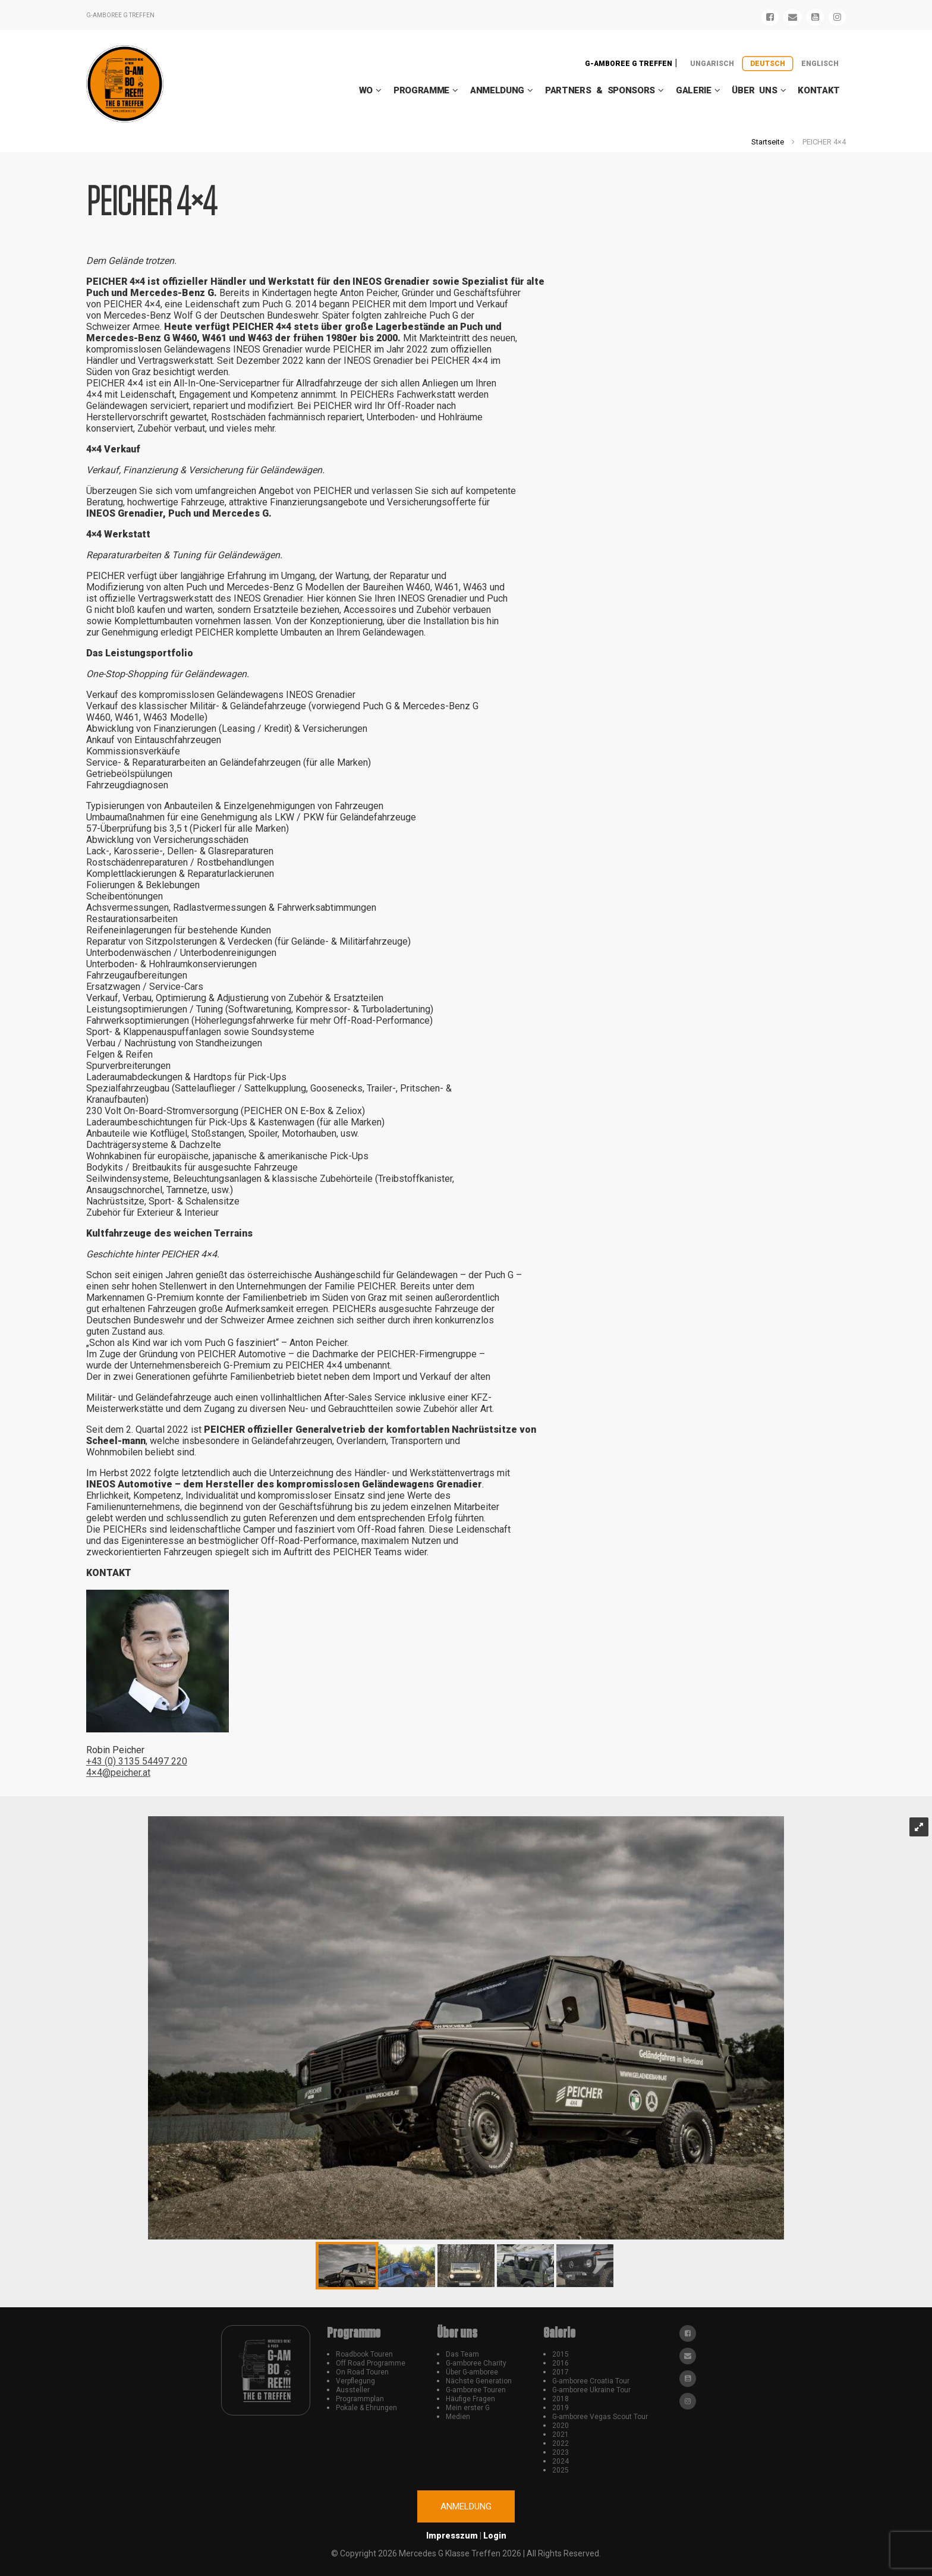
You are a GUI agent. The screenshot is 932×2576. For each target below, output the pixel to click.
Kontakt (819, 90)
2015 (560, 2354)
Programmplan (360, 2399)
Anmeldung (497, 90)
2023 (560, 2452)
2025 (560, 2470)
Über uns (754, 90)
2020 (560, 2425)
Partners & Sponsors (600, 90)
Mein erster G (468, 2408)
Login (494, 2535)
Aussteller (353, 2390)
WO (366, 90)
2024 (560, 2461)
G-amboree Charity (476, 2363)
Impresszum (452, 2535)
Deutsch (767, 63)
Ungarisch (712, 63)
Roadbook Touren (364, 2354)
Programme (421, 90)
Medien (458, 2417)
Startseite (767, 141)
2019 (560, 2408)
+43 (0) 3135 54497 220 (136, 1761)
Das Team (462, 2354)
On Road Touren (362, 2372)
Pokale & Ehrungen (366, 2408)
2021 (560, 2434)
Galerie (693, 90)
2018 (560, 2399)
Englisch (820, 63)
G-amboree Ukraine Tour (591, 2390)
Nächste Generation (479, 2381)
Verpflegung (355, 2381)
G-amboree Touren (476, 2390)
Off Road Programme (370, 2363)
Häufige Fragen (470, 2399)
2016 (560, 2363)
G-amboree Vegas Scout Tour (600, 2417)
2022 (560, 2443)
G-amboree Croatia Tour (590, 2381)
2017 (560, 2372)
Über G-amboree (472, 2372)
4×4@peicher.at (118, 1772)
